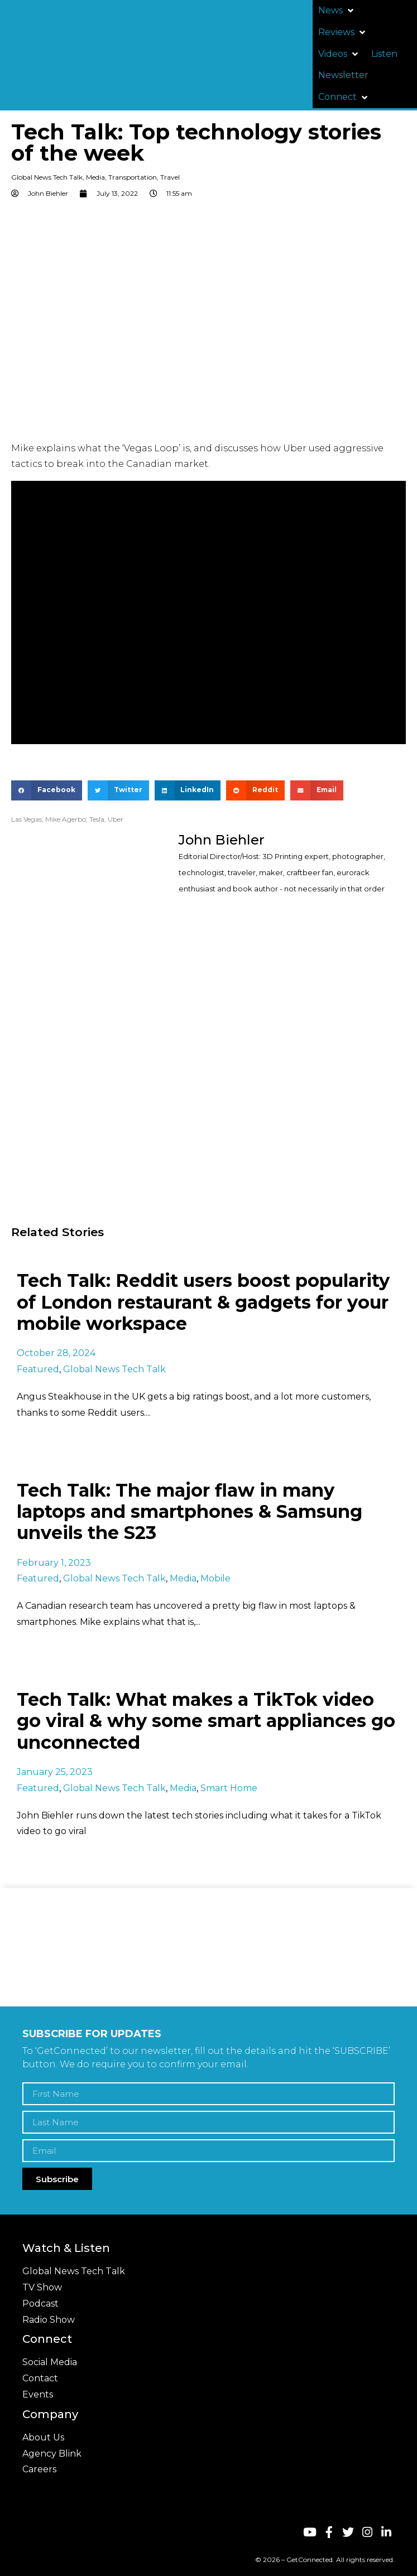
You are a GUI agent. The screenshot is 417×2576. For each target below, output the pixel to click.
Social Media (49, 2362)
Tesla (96, 819)
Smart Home (228, 1788)
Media (95, 177)
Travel (170, 177)
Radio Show (48, 2319)
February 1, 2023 (54, 1562)
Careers (39, 2469)
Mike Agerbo (65, 819)
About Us (43, 2437)
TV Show (42, 2287)
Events (37, 2394)
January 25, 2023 (55, 1772)
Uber (115, 819)
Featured (38, 1369)
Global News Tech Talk (47, 177)
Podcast (40, 2303)
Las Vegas (26, 819)
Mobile (215, 1578)
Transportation (132, 177)
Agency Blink (52, 2453)
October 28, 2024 (56, 1353)
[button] (337, 11)
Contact (40, 2378)
